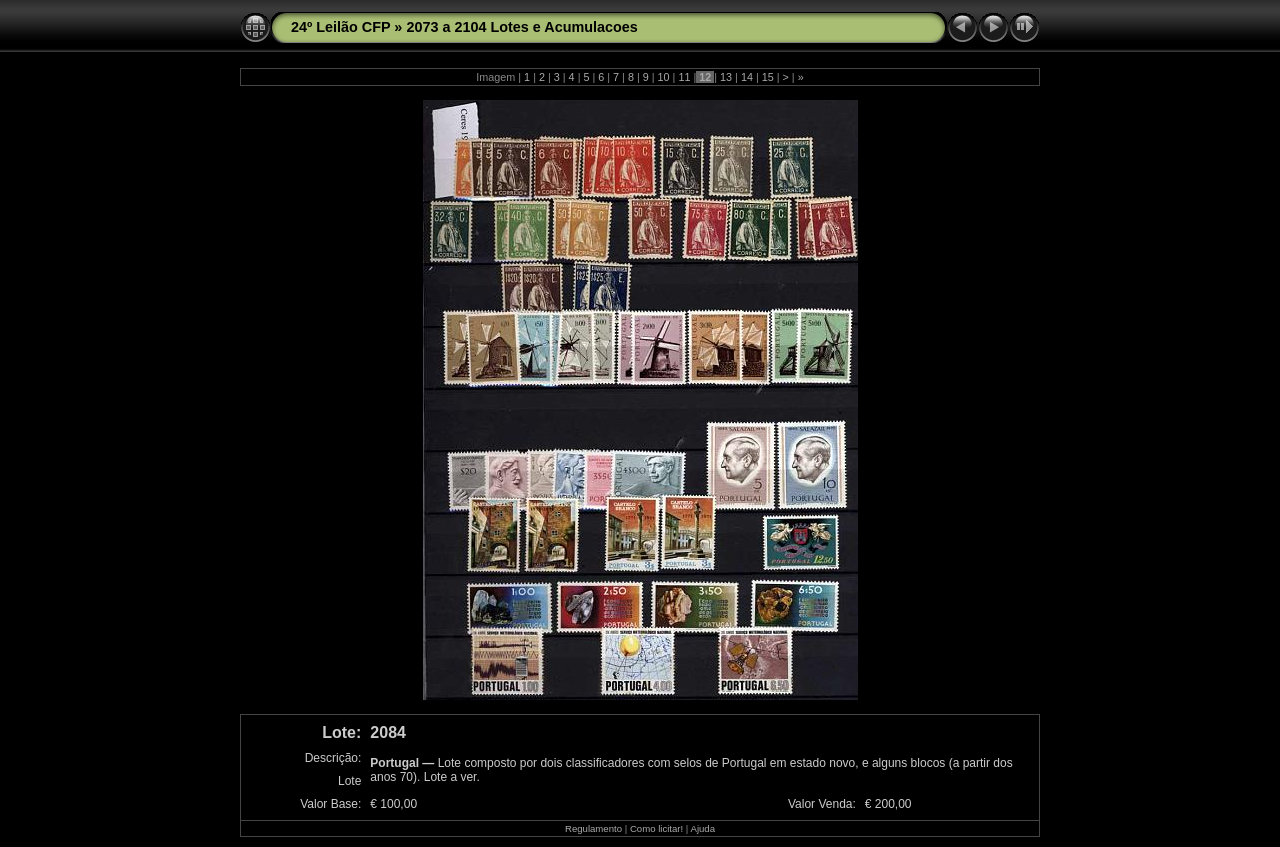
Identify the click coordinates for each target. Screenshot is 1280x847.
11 (684, 77)
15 (768, 77)
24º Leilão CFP (340, 27)
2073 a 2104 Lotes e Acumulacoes (521, 27)
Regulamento (593, 828)
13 (726, 77)
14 (747, 77)
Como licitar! (656, 828)
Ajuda (702, 828)
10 (664, 77)
